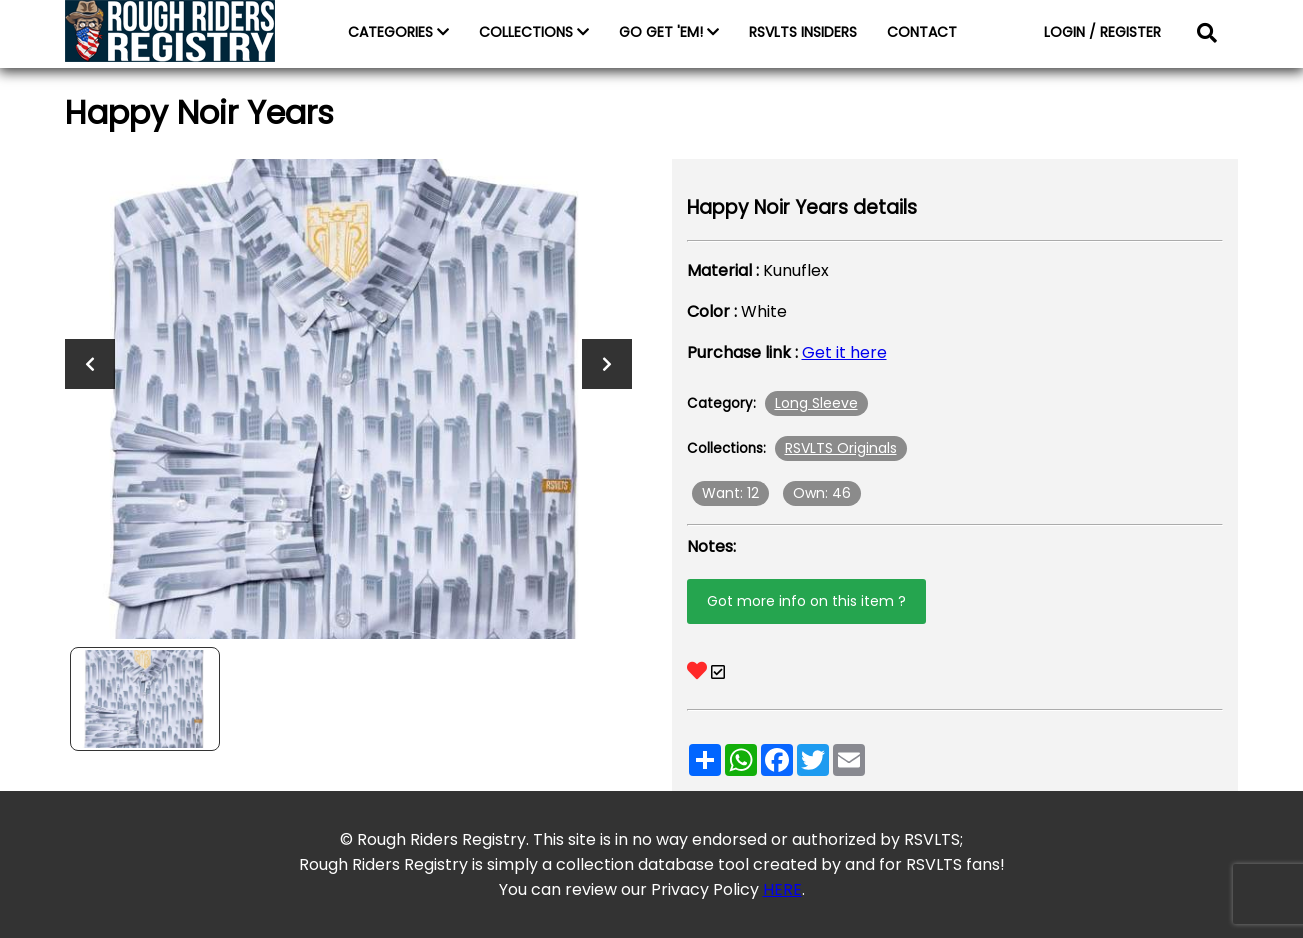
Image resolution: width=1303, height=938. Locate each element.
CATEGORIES (398, 32)
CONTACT (922, 32)
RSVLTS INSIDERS (803, 32)
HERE (782, 889)
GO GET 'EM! (669, 32)
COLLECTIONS (534, 32)
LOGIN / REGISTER (1102, 32)
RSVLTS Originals (841, 448)
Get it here (844, 352)
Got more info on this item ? (806, 601)
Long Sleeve (816, 403)
